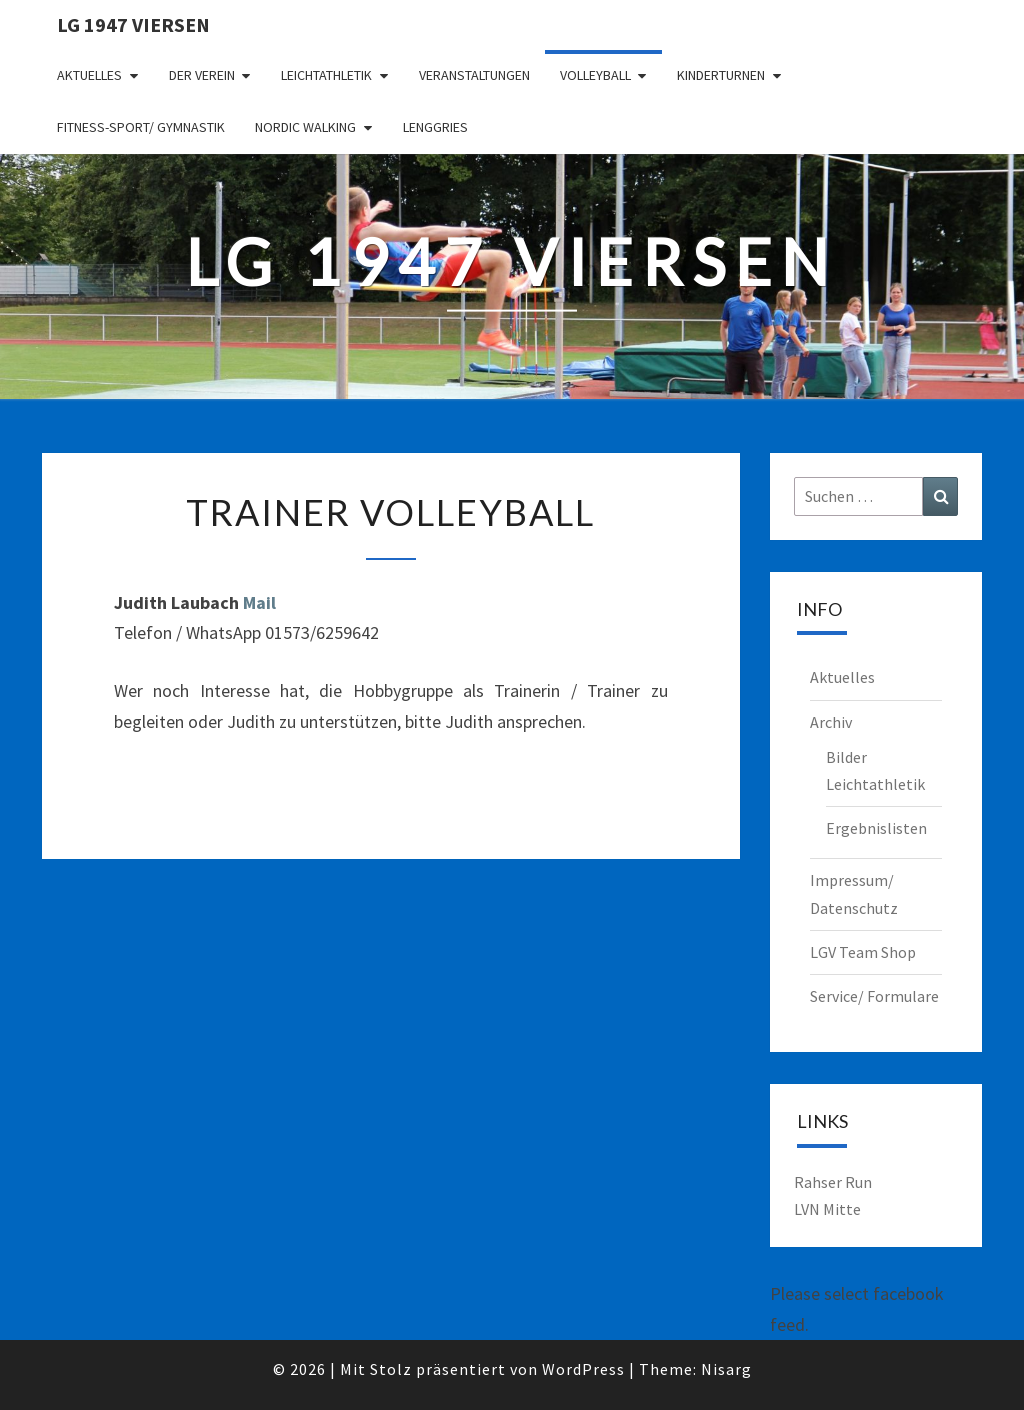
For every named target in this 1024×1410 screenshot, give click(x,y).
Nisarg (726, 1369)
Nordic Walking (305, 127)
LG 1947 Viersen (133, 24)
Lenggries (435, 127)
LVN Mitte (827, 1209)
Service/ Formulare (874, 996)
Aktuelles (89, 75)
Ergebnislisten (876, 828)
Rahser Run (833, 1182)
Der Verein (202, 75)
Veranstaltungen (474, 75)
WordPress (583, 1369)
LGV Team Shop (863, 952)
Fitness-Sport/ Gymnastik (141, 127)
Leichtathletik (326, 75)
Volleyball (595, 75)
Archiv (831, 722)
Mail (259, 602)
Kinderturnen (721, 75)
